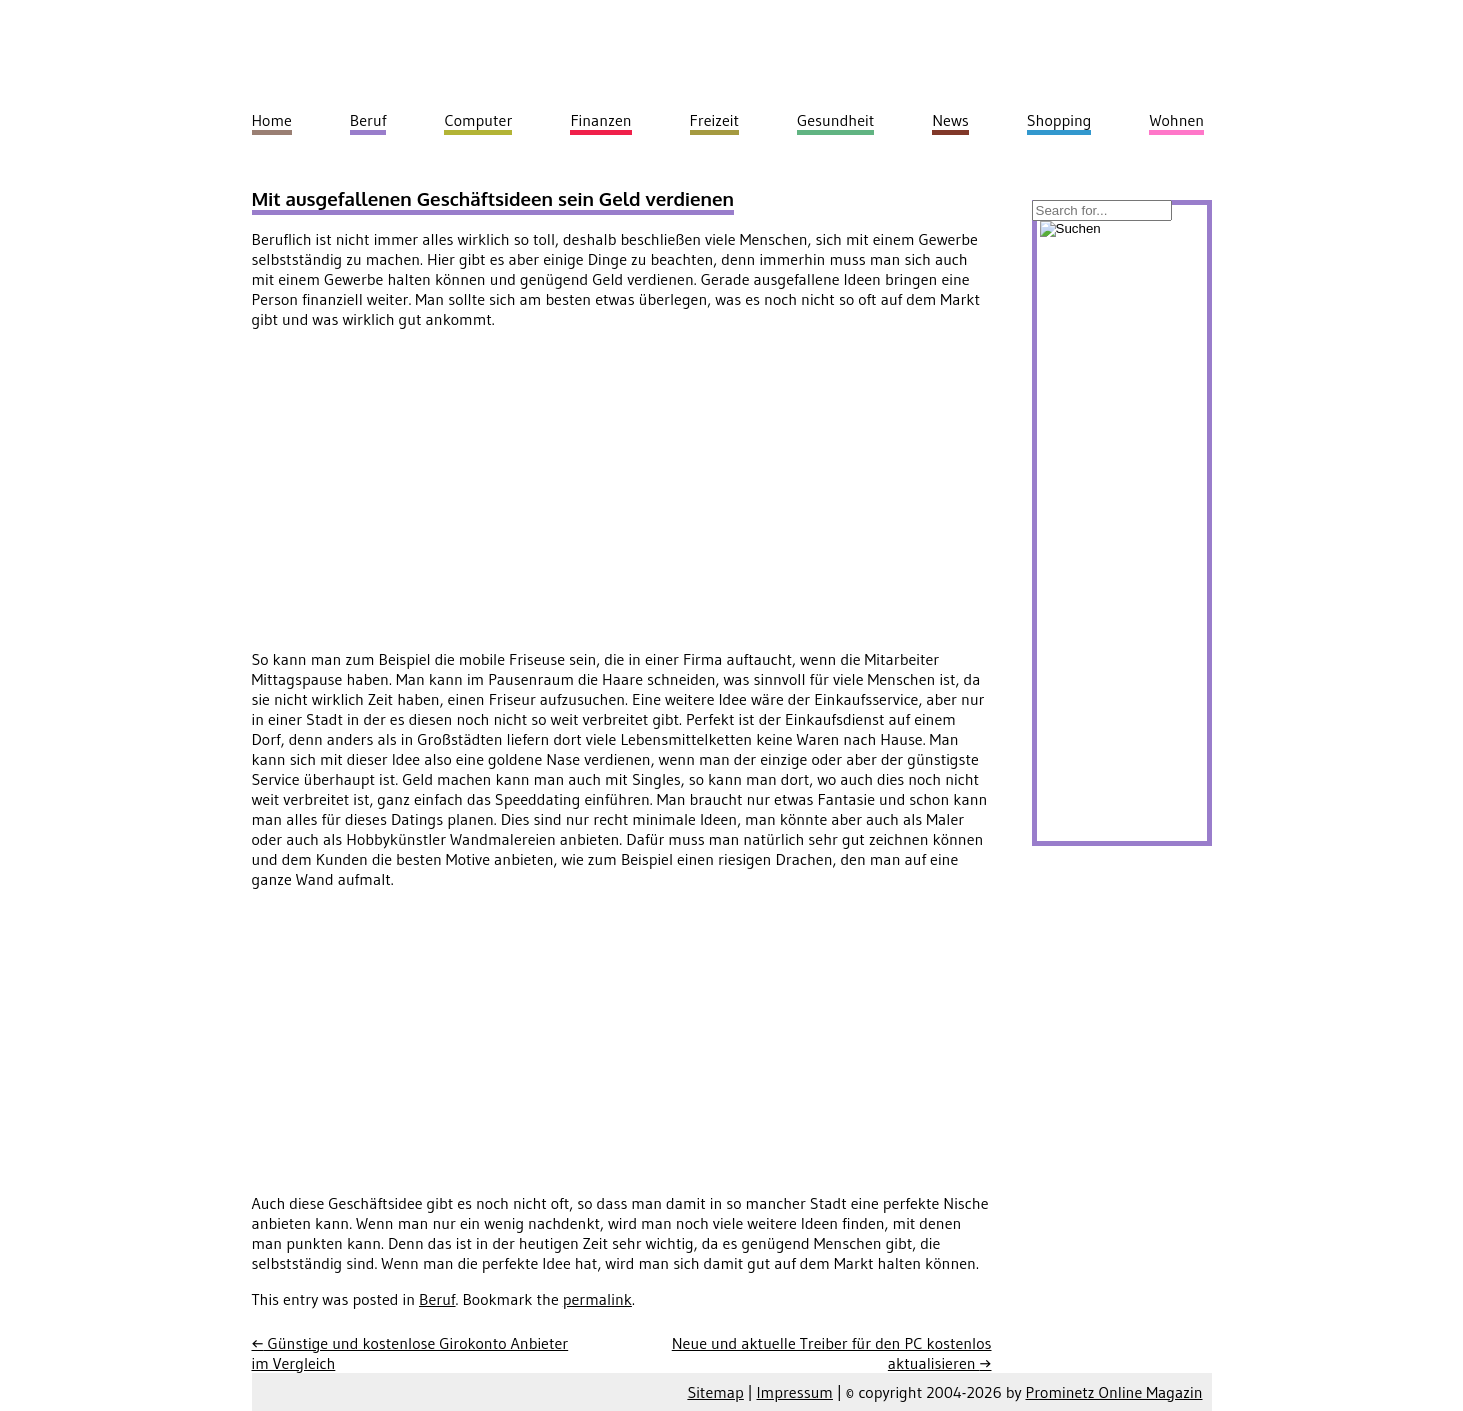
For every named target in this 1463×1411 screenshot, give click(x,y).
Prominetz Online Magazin (1114, 1392)
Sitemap (715, 1392)
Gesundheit (835, 120)
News (950, 120)
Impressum (794, 1392)
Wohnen (1176, 120)
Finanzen (600, 120)
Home (272, 120)
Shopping (1059, 120)
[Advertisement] (420, 485)
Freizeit (714, 120)
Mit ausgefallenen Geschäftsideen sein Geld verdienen (493, 198)
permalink (597, 1299)
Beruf (437, 1299)
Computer (478, 120)
